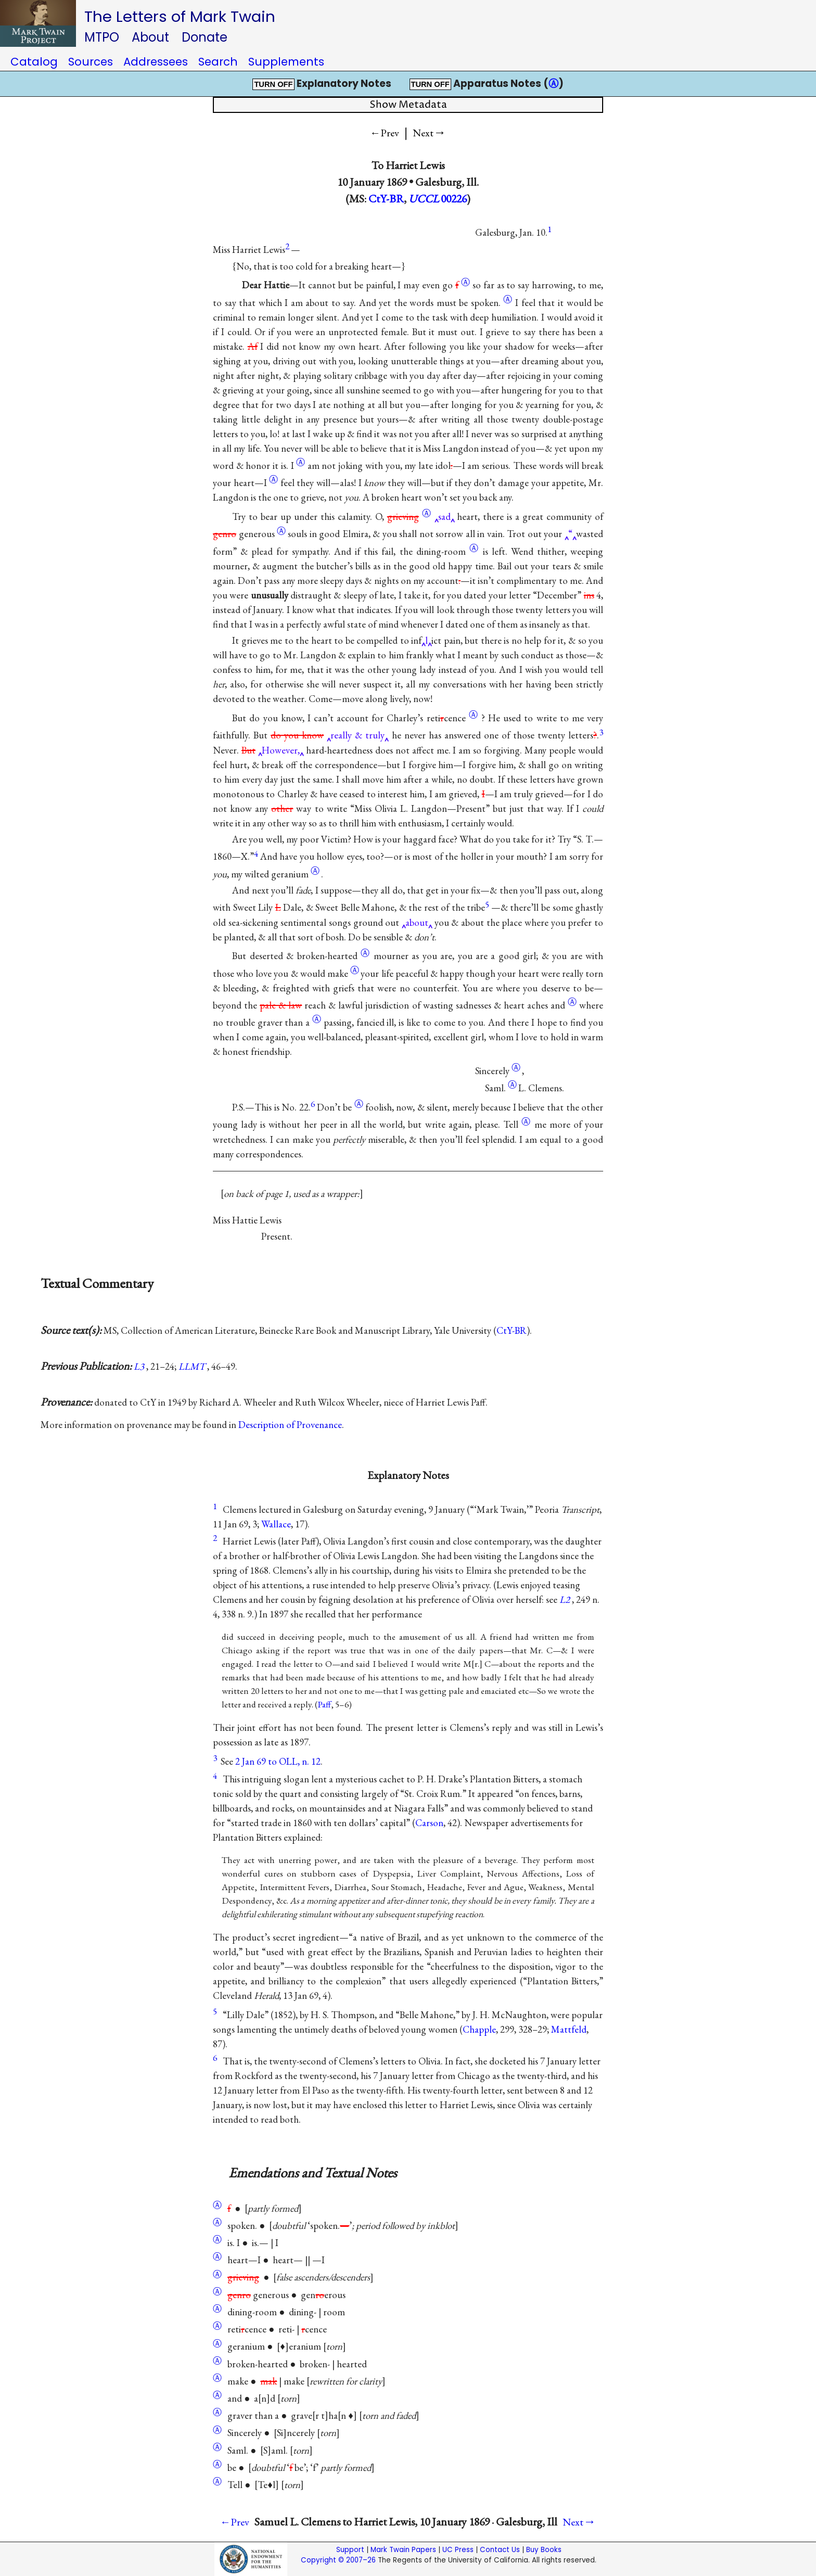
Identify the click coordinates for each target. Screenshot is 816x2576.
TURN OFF (273, 84)
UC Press (458, 2550)
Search (218, 61)
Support (350, 2550)
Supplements (286, 61)
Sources (90, 61)
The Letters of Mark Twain (179, 16)
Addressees (155, 61)
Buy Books (544, 2550)
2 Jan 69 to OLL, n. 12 (278, 1761)
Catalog (34, 61)
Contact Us (500, 2550)
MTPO (101, 37)
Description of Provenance (290, 1424)
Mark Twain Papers (403, 2550)
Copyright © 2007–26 (338, 2560)
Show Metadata (408, 104)
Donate (204, 37)
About (150, 37)
